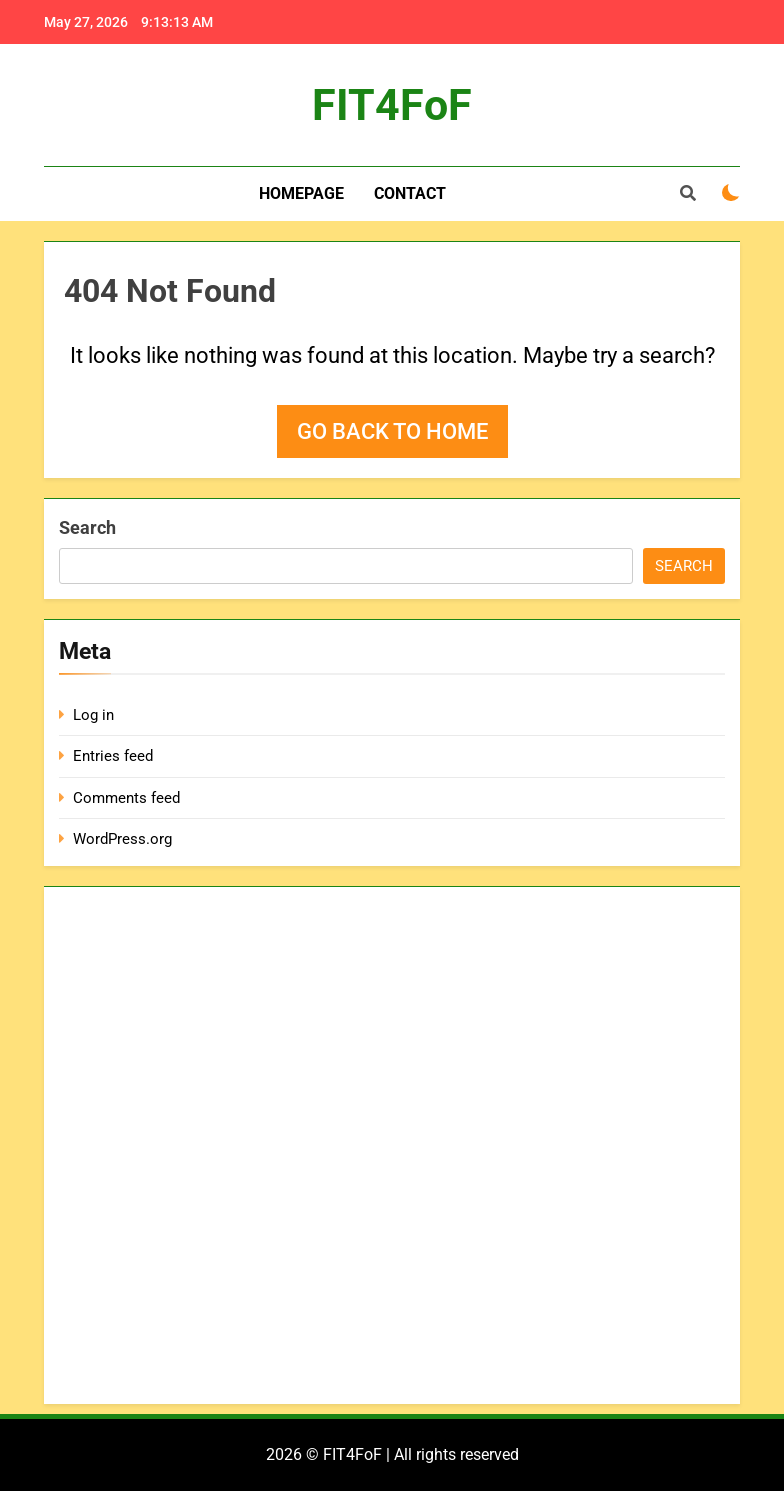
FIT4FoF (392, 105)
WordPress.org (122, 839)
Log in (93, 715)
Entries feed (113, 756)
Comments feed (126, 798)
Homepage (301, 193)
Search (87, 527)
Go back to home (392, 431)
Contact (410, 193)
